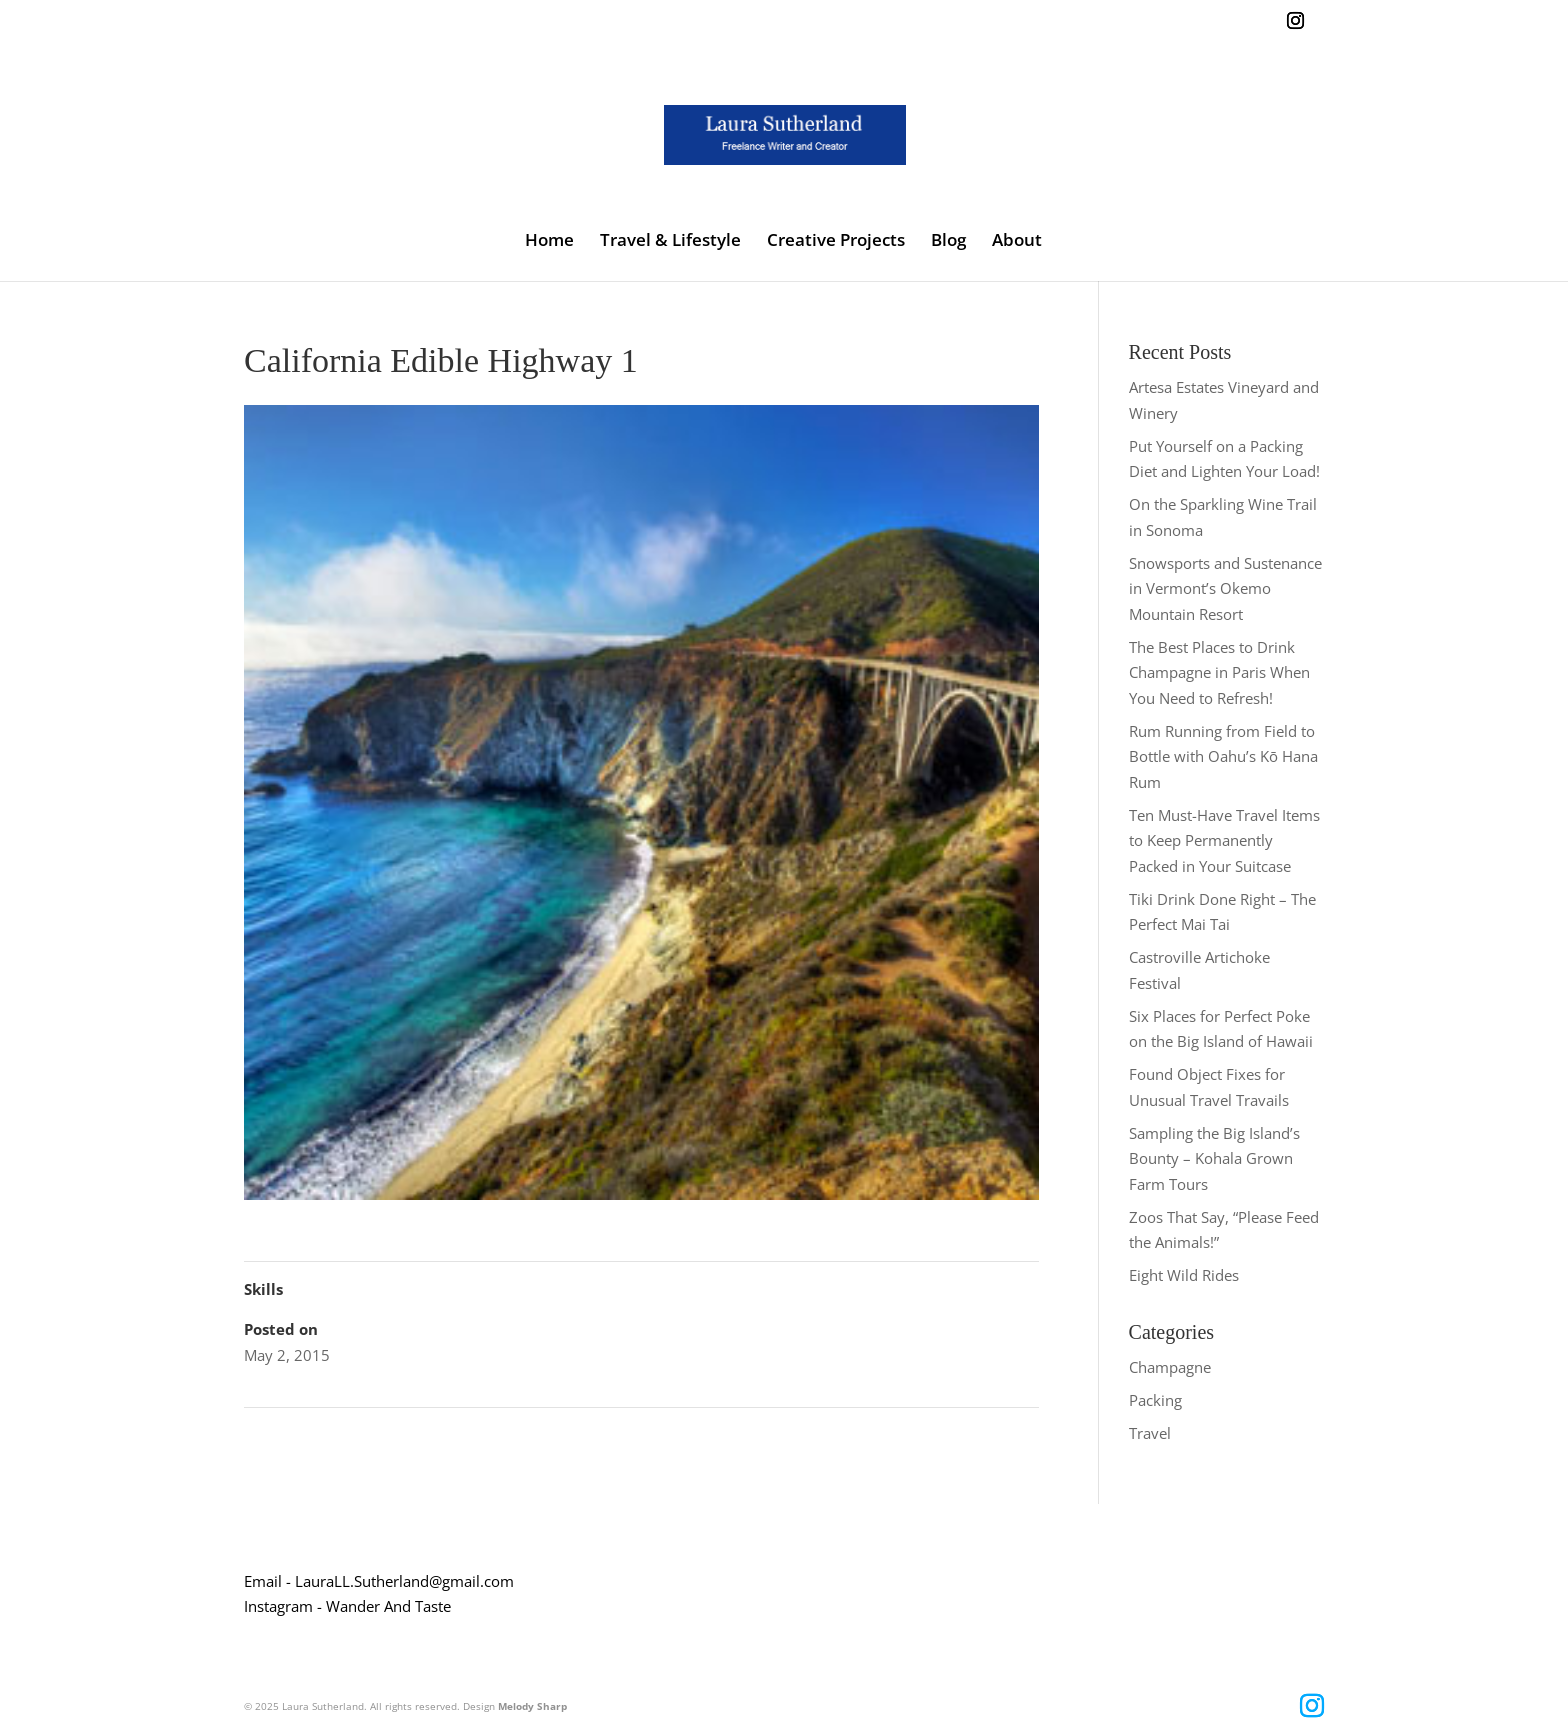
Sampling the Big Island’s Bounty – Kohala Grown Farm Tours (1214, 1158)
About (1017, 242)
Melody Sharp (532, 1706)
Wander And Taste (388, 1606)
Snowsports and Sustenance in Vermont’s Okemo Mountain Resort (1225, 588)
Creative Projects (836, 242)
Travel (1150, 1433)
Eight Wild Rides (1184, 1275)
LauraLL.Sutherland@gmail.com (404, 1581)
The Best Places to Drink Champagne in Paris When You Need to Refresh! (1219, 672)
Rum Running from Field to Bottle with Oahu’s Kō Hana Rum (1223, 756)
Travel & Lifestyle (670, 242)
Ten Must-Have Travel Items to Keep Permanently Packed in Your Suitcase (1224, 840)
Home (549, 242)
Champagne (1170, 1367)
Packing (1155, 1400)
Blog (948, 242)
